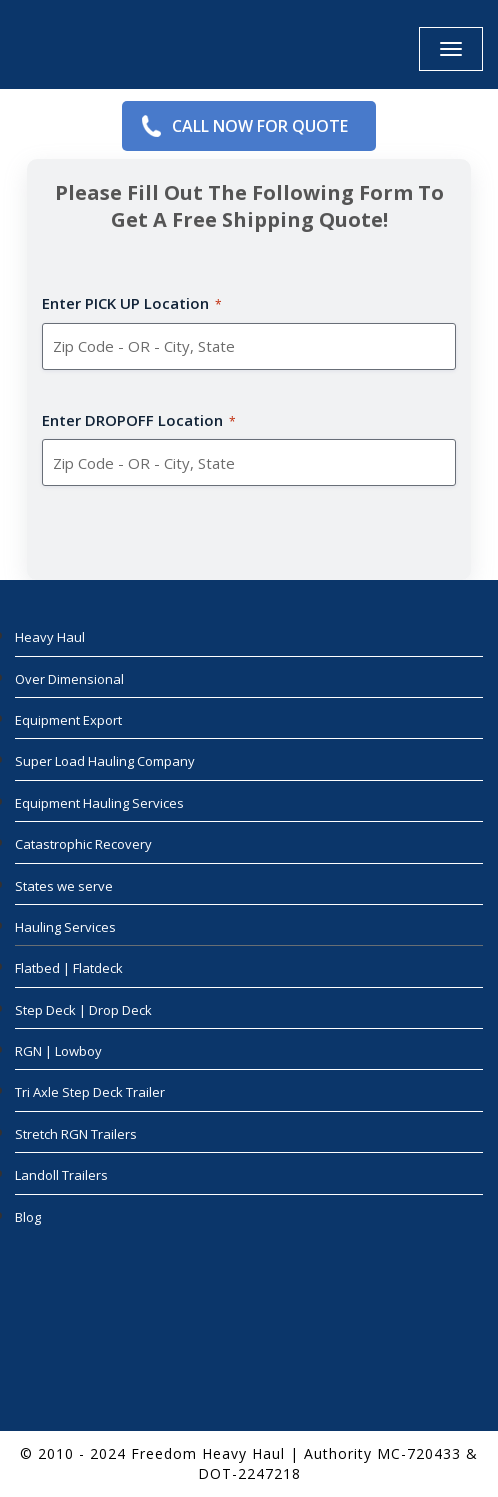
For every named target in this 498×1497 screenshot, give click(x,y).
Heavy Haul (50, 637)
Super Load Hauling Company (105, 761)
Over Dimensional (69, 679)
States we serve (64, 886)
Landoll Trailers (61, 1175)
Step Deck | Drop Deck (83, 1010)
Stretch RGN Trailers (76, 1134)
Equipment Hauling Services (99, 803)
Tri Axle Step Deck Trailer (90, 1092)
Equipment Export (68, 720)
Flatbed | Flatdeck (69, 968)
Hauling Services (65, 927)
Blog (28, 1217)
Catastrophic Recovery (83, 844)
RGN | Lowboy (58, 1051)
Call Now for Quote (260, 126)
